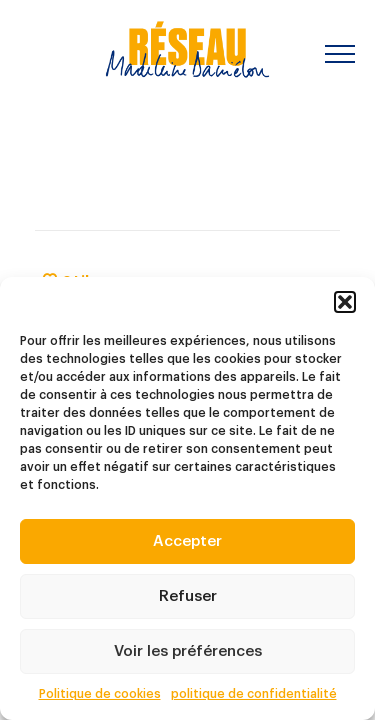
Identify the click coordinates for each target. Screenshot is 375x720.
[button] (345, 302)
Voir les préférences (188, 651)
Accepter (187, 541)
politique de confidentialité (254, 694)
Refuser (188, 596)
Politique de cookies (100, 694)
